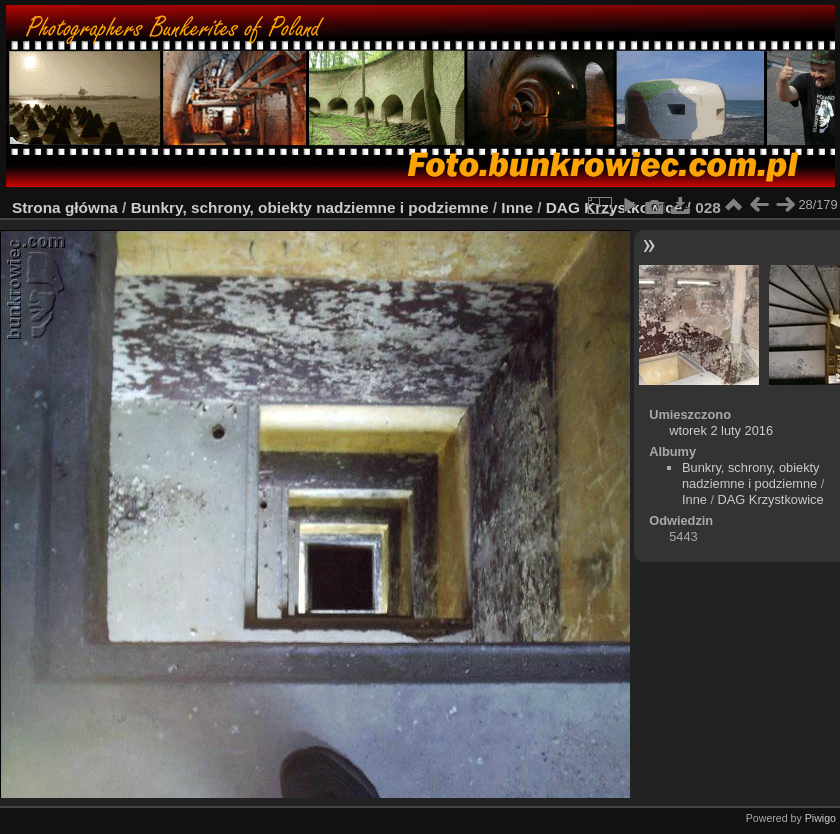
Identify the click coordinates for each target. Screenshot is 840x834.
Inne (517, 207)
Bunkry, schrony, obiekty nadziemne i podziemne (310, 207)
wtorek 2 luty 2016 (721, 430)
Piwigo (820, 818)
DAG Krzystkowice (771, 499)
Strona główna (65, 207)
